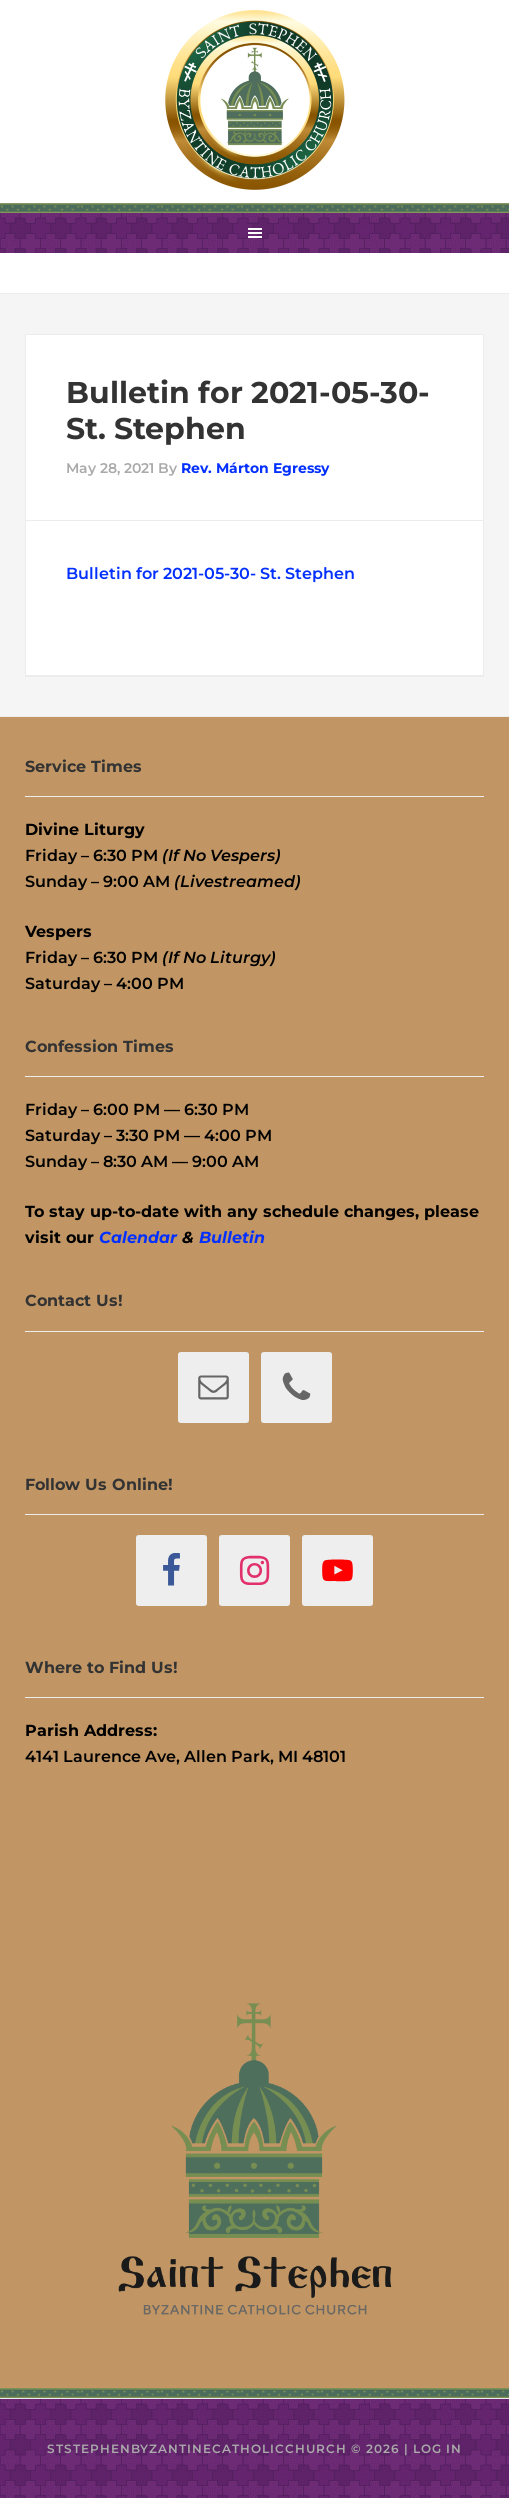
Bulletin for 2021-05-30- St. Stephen (210, 573)
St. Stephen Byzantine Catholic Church (255, 100)
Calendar (138, 1237)
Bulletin (232, 1237)
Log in (437, 2448)
